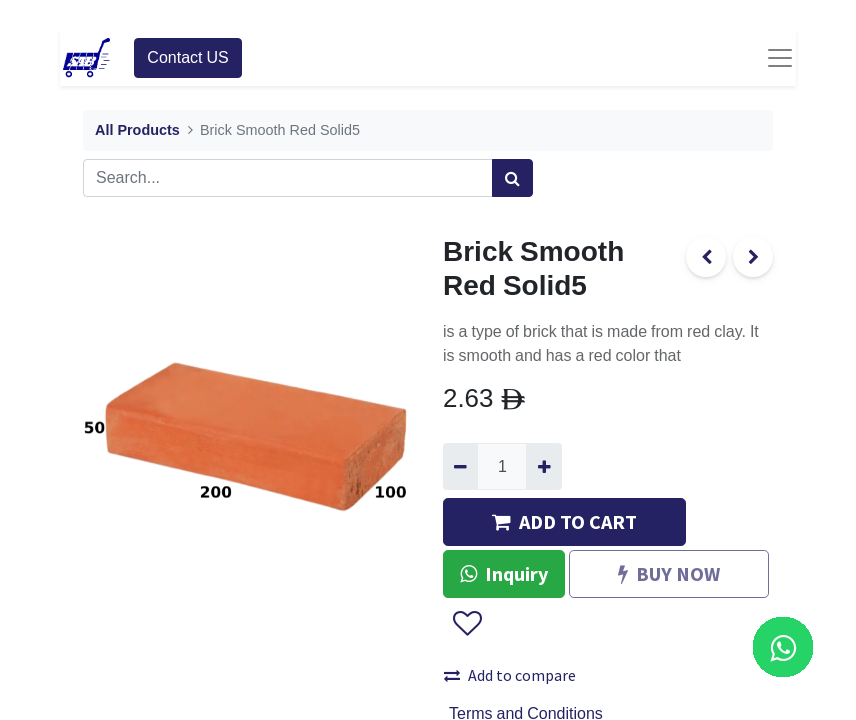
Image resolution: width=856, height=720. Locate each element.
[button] (466, 624)
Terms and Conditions (526, 714)
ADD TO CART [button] (564, 521)
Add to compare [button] (510, 675)
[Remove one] (460, 466)
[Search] (512, 178)
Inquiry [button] (504, 573)
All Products (137, 130)
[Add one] (543, 466)
